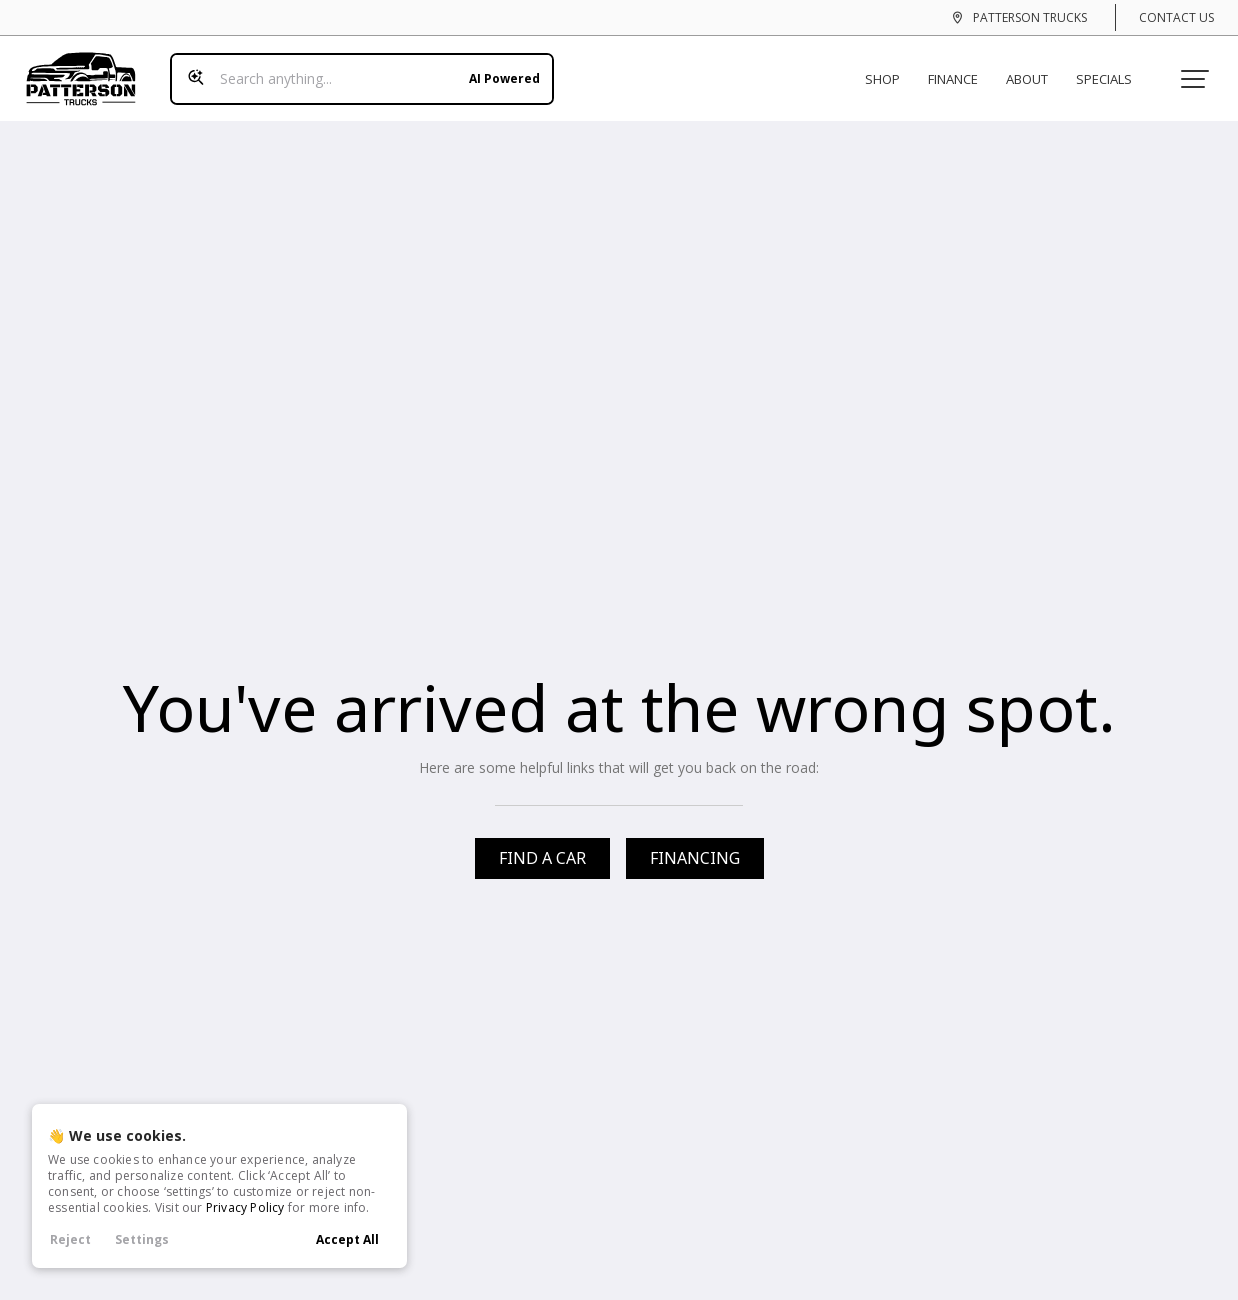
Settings (142, 1239)
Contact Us (1176, 17)
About (1035, 68)
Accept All (347, 1239)
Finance (961, 68)
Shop (890, 68)
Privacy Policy (245, 1207)
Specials (1112, 68)
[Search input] (354, 68)
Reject (70, 1239)
